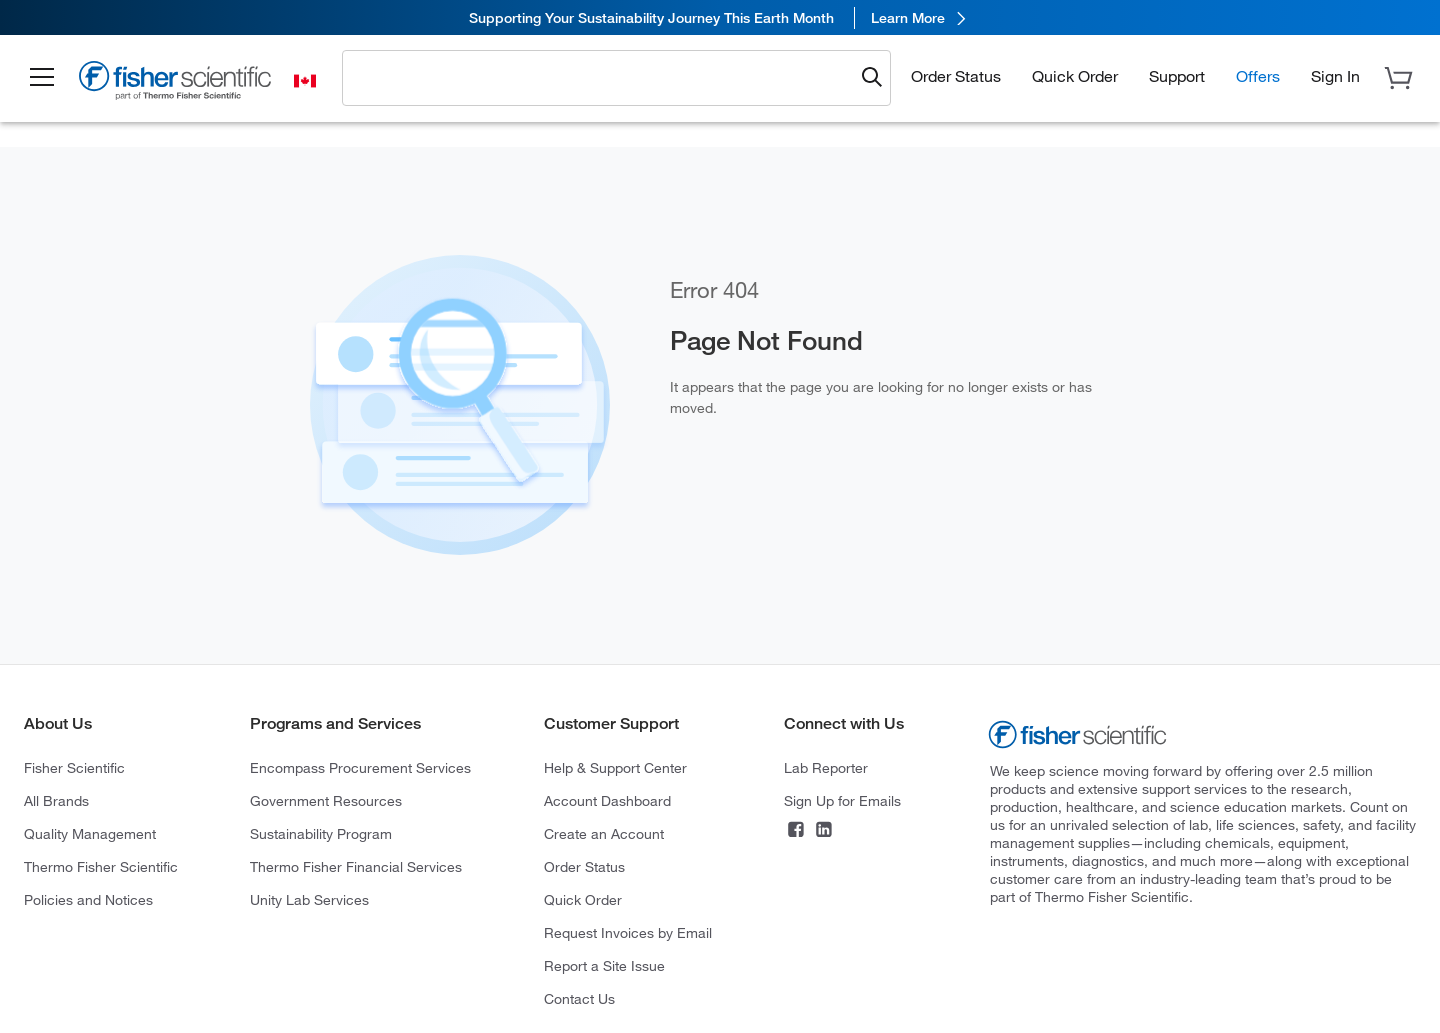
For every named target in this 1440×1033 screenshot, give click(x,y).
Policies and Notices (88, 899)
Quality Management (90, 833)
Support (1177, 75)
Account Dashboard (607, 800)
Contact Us (579, 998)
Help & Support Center (615, 767)
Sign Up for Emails (842, 800)
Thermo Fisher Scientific (101, 866)
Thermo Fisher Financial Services (356, 866)
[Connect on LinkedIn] (824, 831)
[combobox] (603, 77)
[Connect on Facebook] (796, 831)
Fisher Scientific (74, 767)
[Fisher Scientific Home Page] (175, 83)
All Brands (56, 800)
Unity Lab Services (309, 899)
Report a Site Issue (604, 965)
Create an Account (604, 833)
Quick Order (1075, 75)
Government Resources (326, 800)
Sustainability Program (321, 833)
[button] (42, 78)
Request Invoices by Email (628, 932)
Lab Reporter (826, 767)
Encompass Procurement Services (360, 767)
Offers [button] (1258, 75)
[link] (720, 17)
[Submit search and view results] (872, 78)
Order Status (956, 75)
